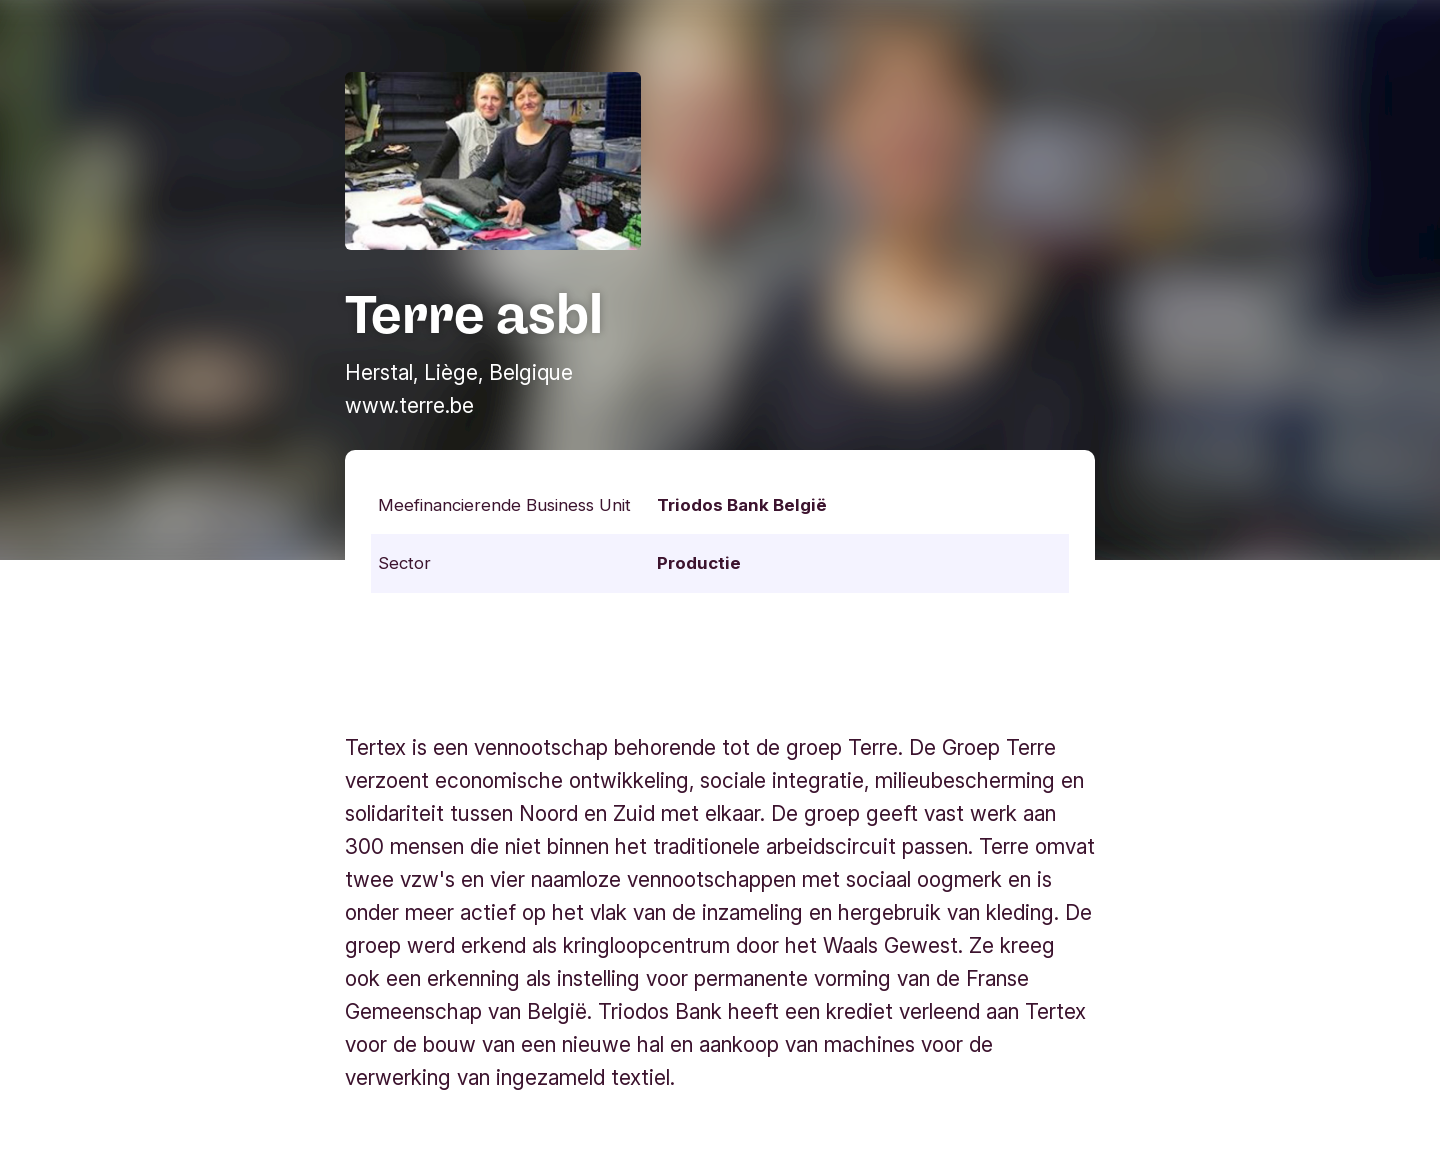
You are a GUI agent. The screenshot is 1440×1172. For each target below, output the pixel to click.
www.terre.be (409, 405)
